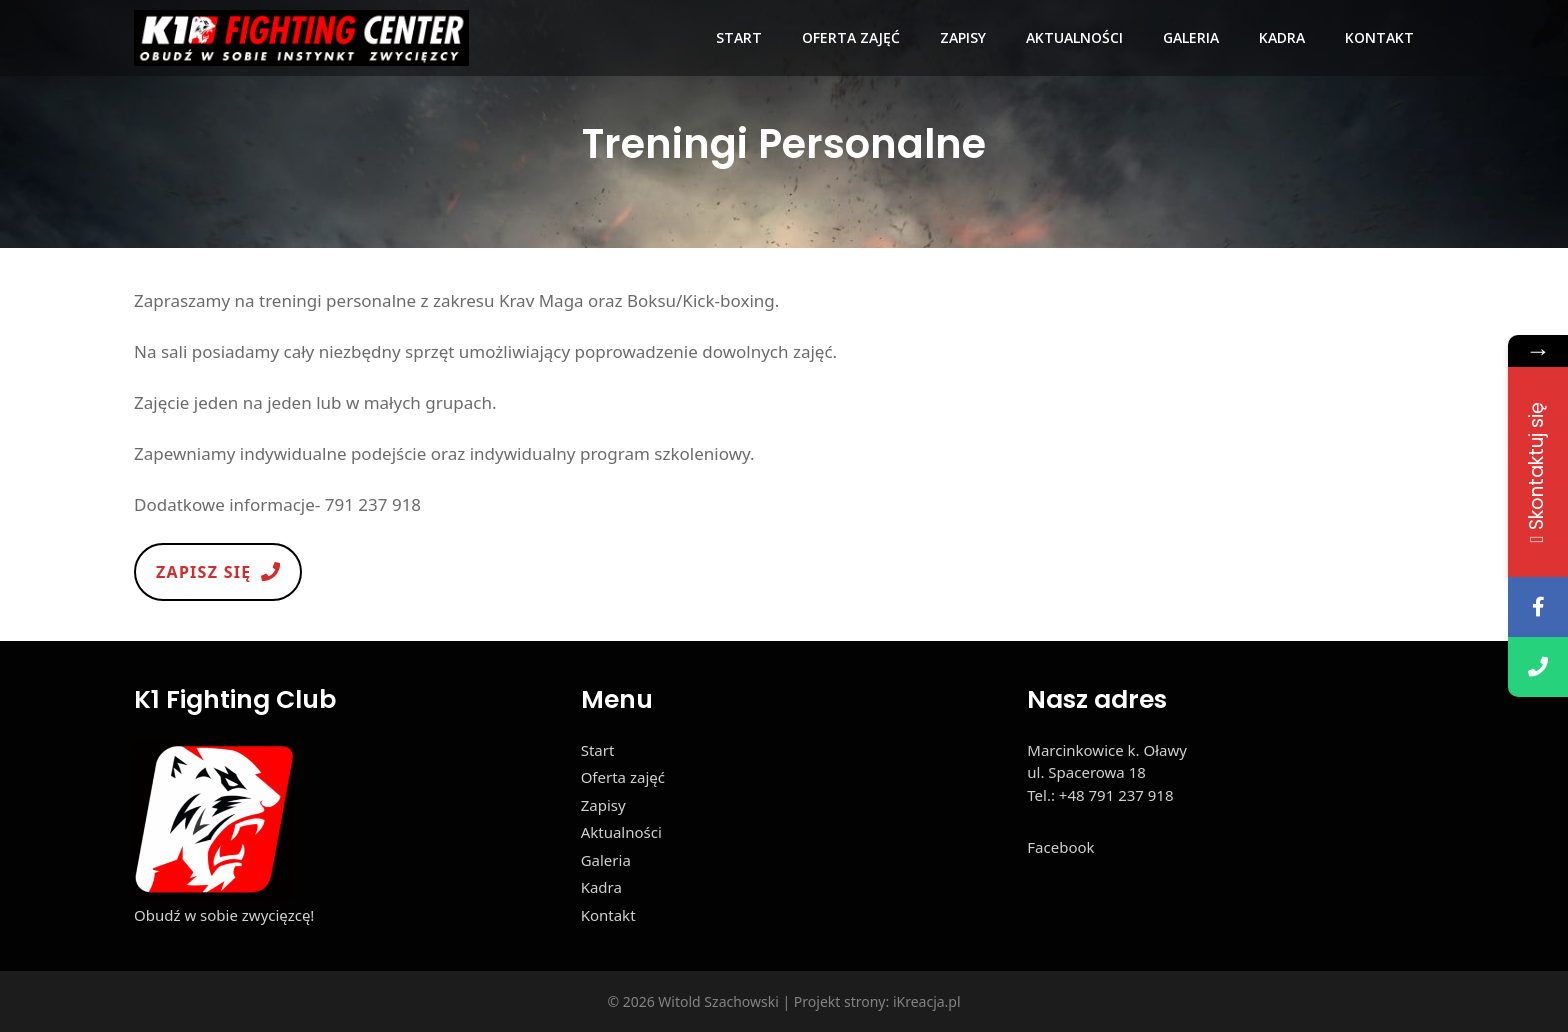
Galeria (1191, 37)
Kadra (1282, 37)
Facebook (1060, 847)
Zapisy (963, 37)
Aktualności (1074, 37)
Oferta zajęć (851, 37)
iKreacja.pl (927, 1001)
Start (739, 37)
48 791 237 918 (1120, 795)
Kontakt (1379, 37)
